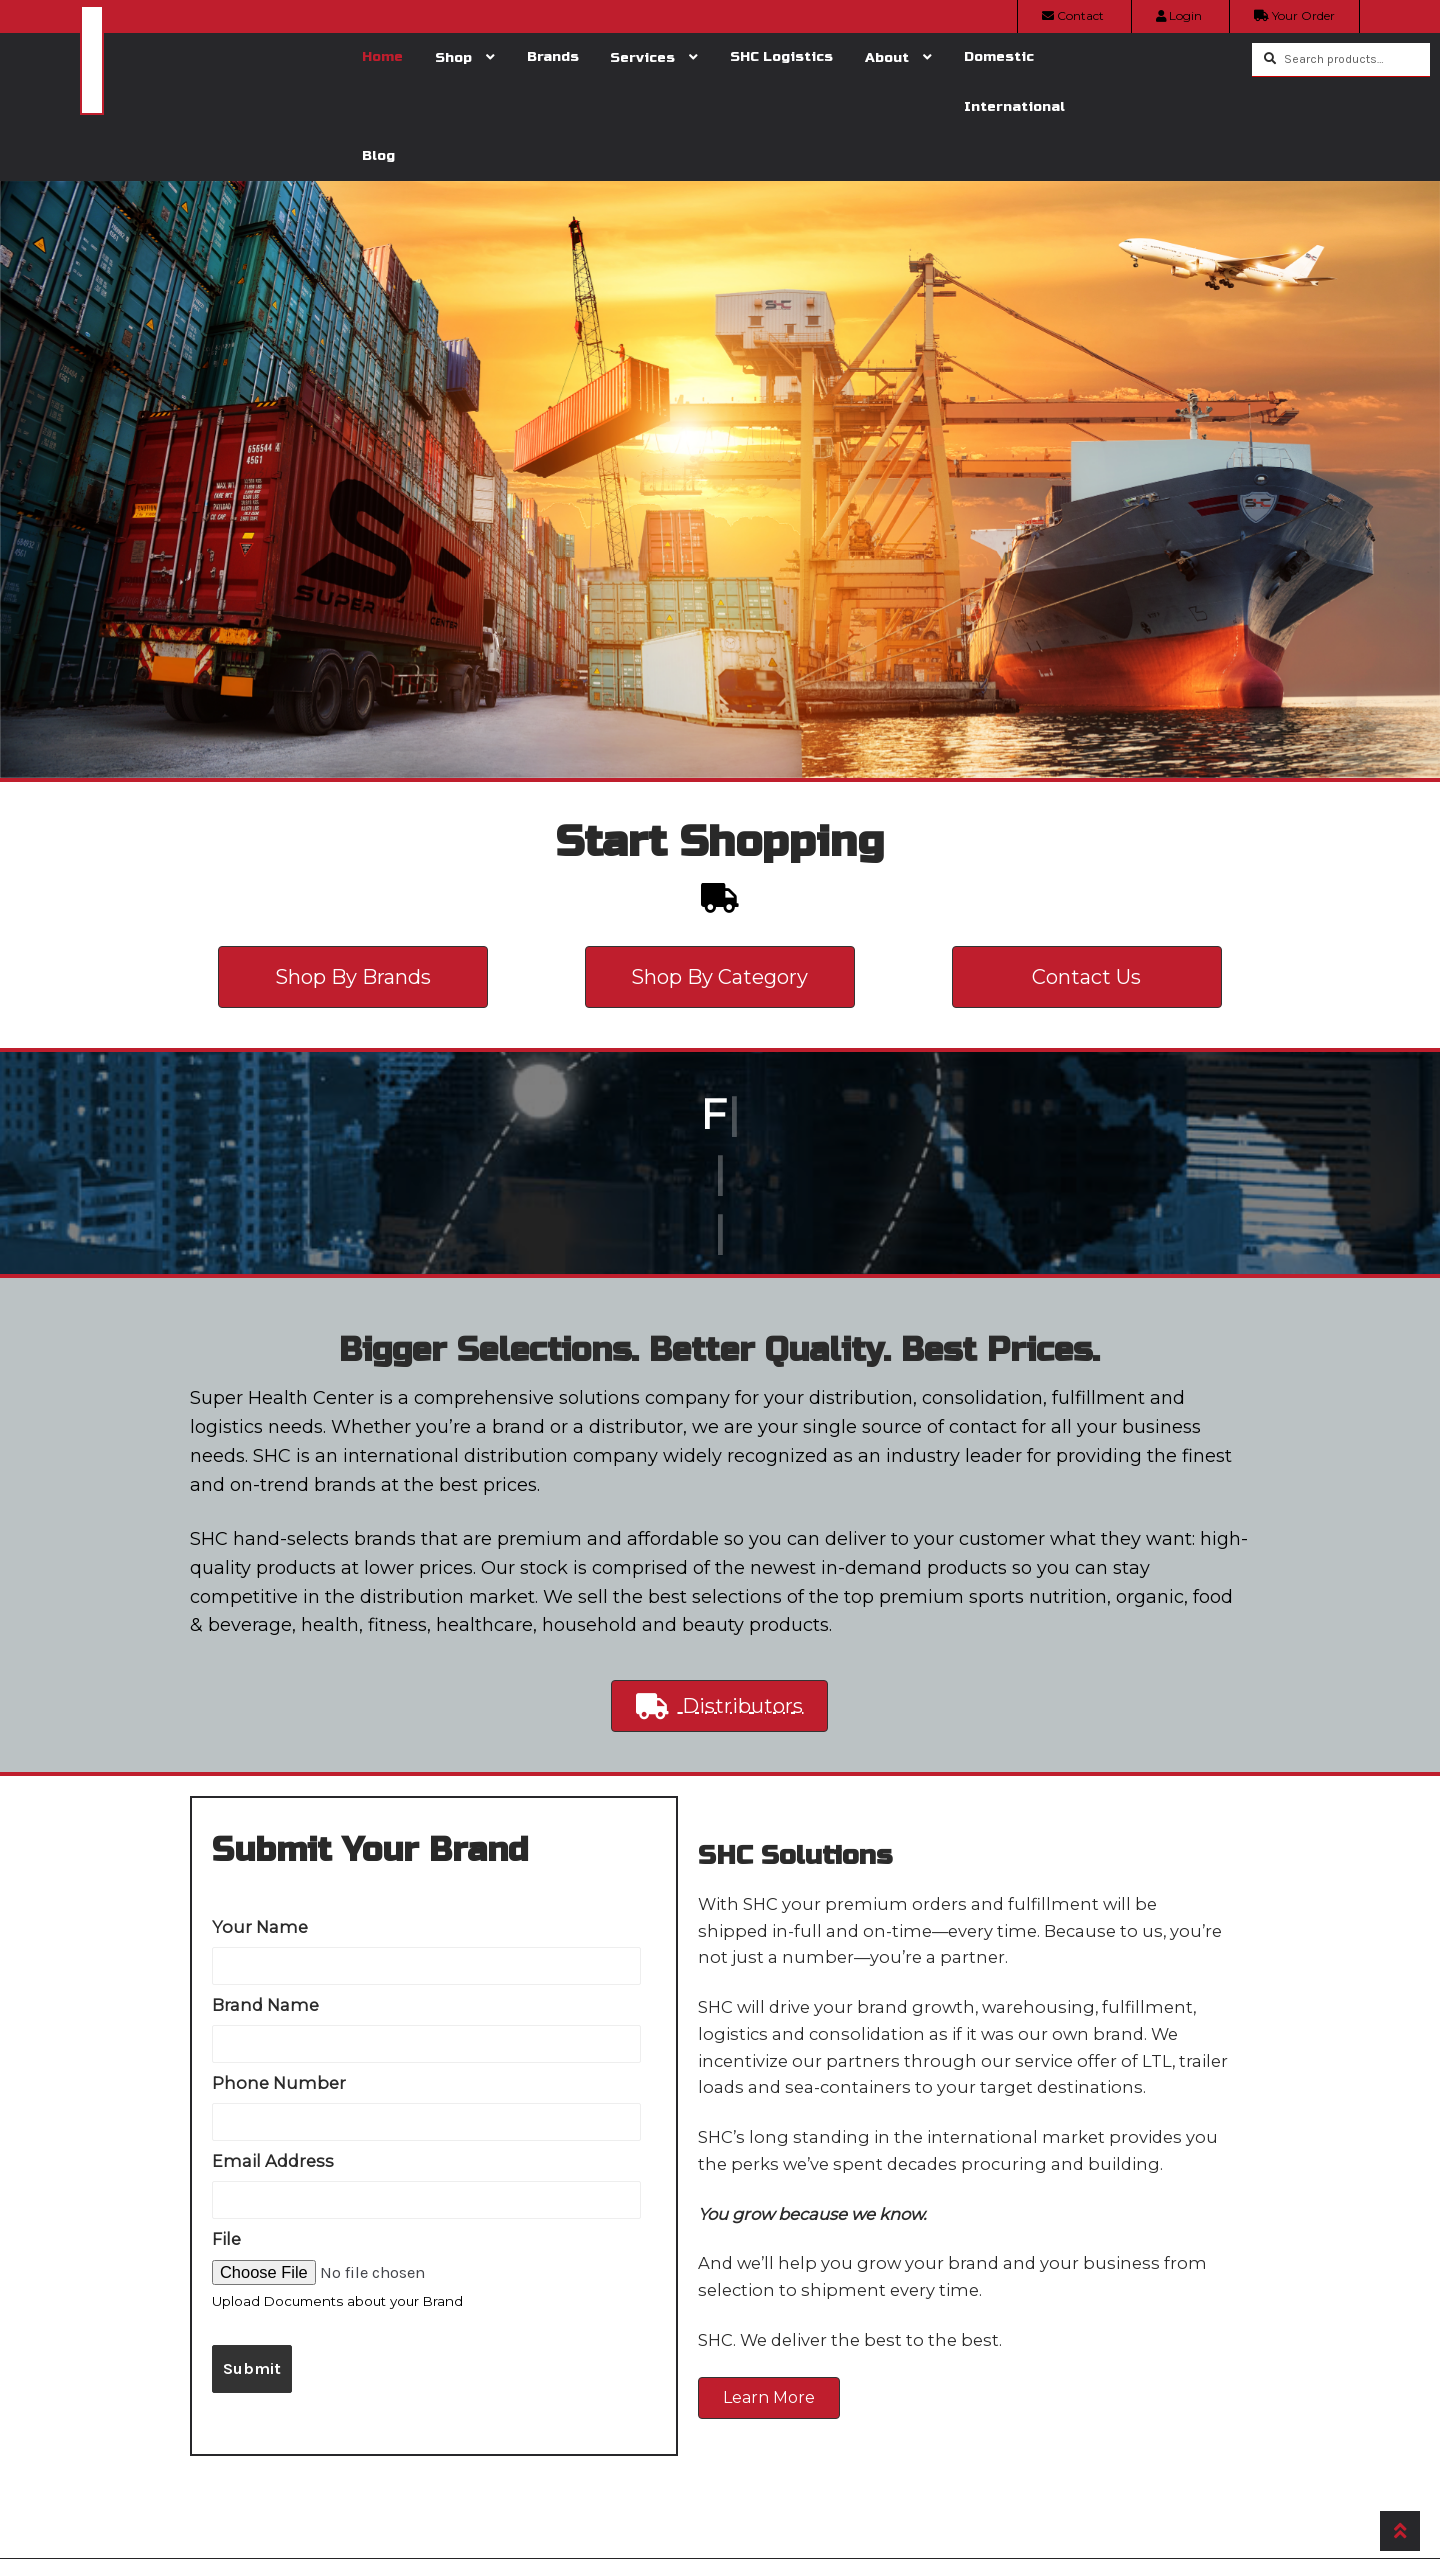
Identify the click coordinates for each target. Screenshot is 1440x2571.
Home (382, 56)
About (887, 57)
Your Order (1294, 15)
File (226, 2239)
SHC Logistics (781, 56)
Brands (553, 56)
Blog (378, 155)
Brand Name (265, 2005)
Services (642, 57)
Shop (453, 57)
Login (1179, 15)
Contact (1073, 15)
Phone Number (279, 2083)
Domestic (999, 56)
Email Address (273, 2161)
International (1014, 106)
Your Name (260, 1927)
